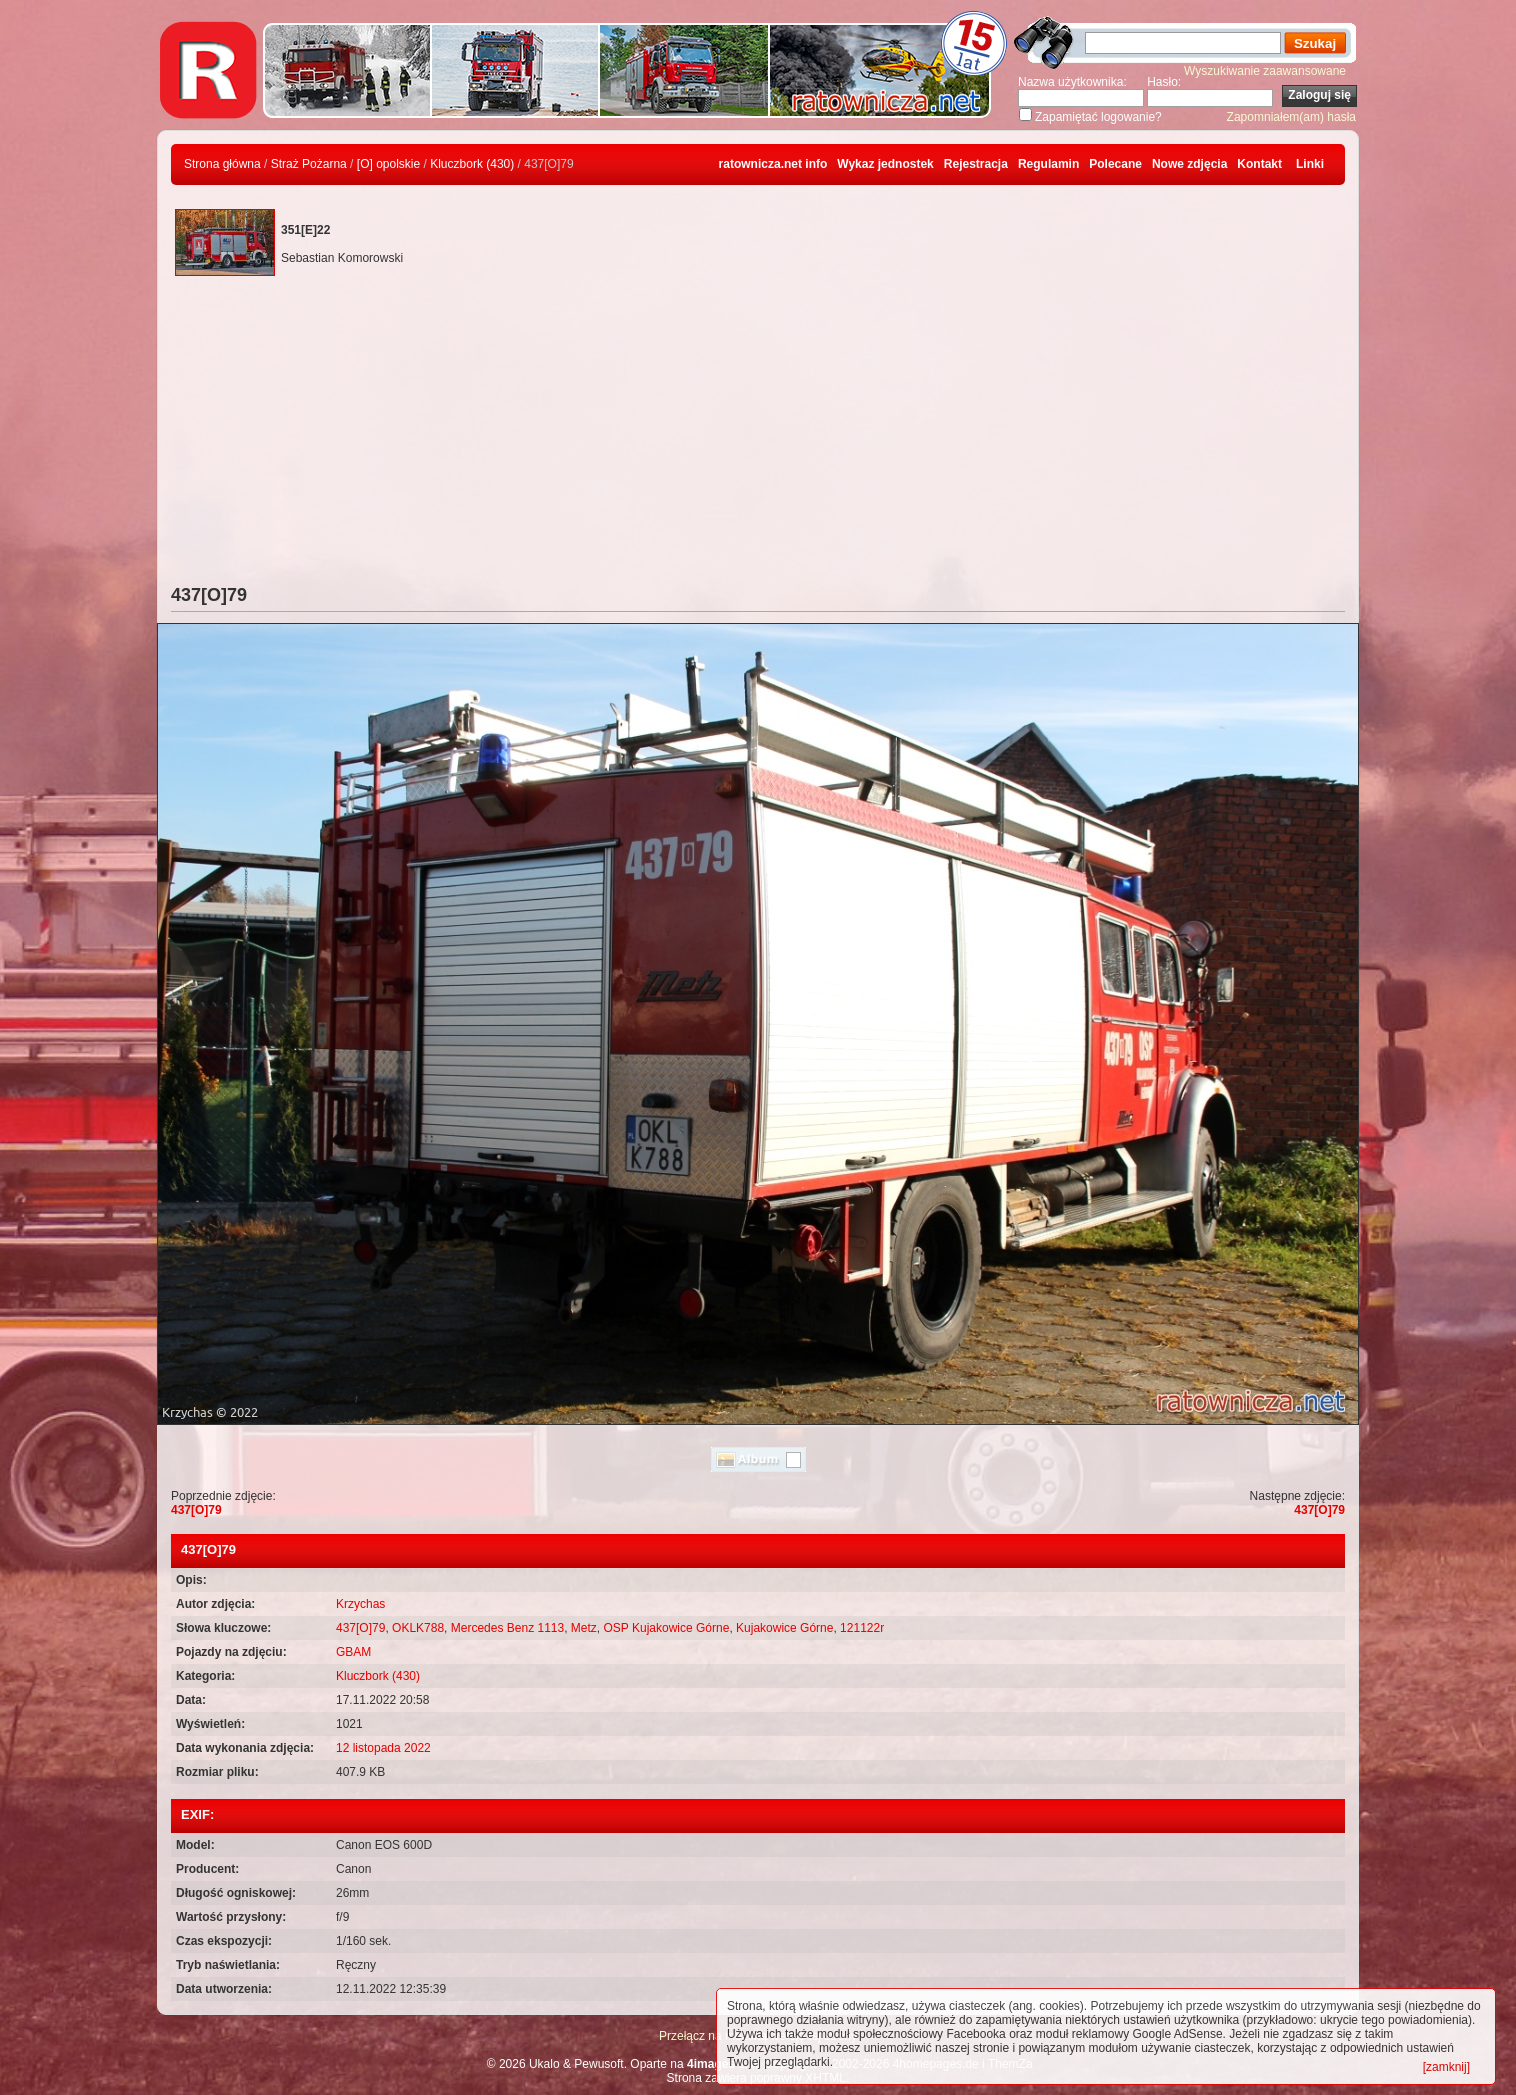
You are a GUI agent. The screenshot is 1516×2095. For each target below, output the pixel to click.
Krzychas (360, 1604)
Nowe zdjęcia (1189, 164)
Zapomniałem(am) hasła (1291, 117)
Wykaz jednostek (885, 164)
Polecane (1115, 164)
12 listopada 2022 (383, 1748)
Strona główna (222, 164)
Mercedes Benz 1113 (507, 1628)
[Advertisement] (758, 435)
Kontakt (1259, 164)
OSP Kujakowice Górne (667, 1628)
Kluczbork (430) (472, 164)
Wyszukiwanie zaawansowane (1265, 71)
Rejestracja (976, 164)
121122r (862, 1628)
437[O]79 (196, 1510)
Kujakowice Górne (784, 1628)
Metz (584, 1628)
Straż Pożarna (309, 164)
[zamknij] (1446, 2067)
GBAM (353, 1652)
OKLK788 (418, 1628)
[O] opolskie (388, 164)
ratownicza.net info (773, 164)
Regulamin (1048, 164)
